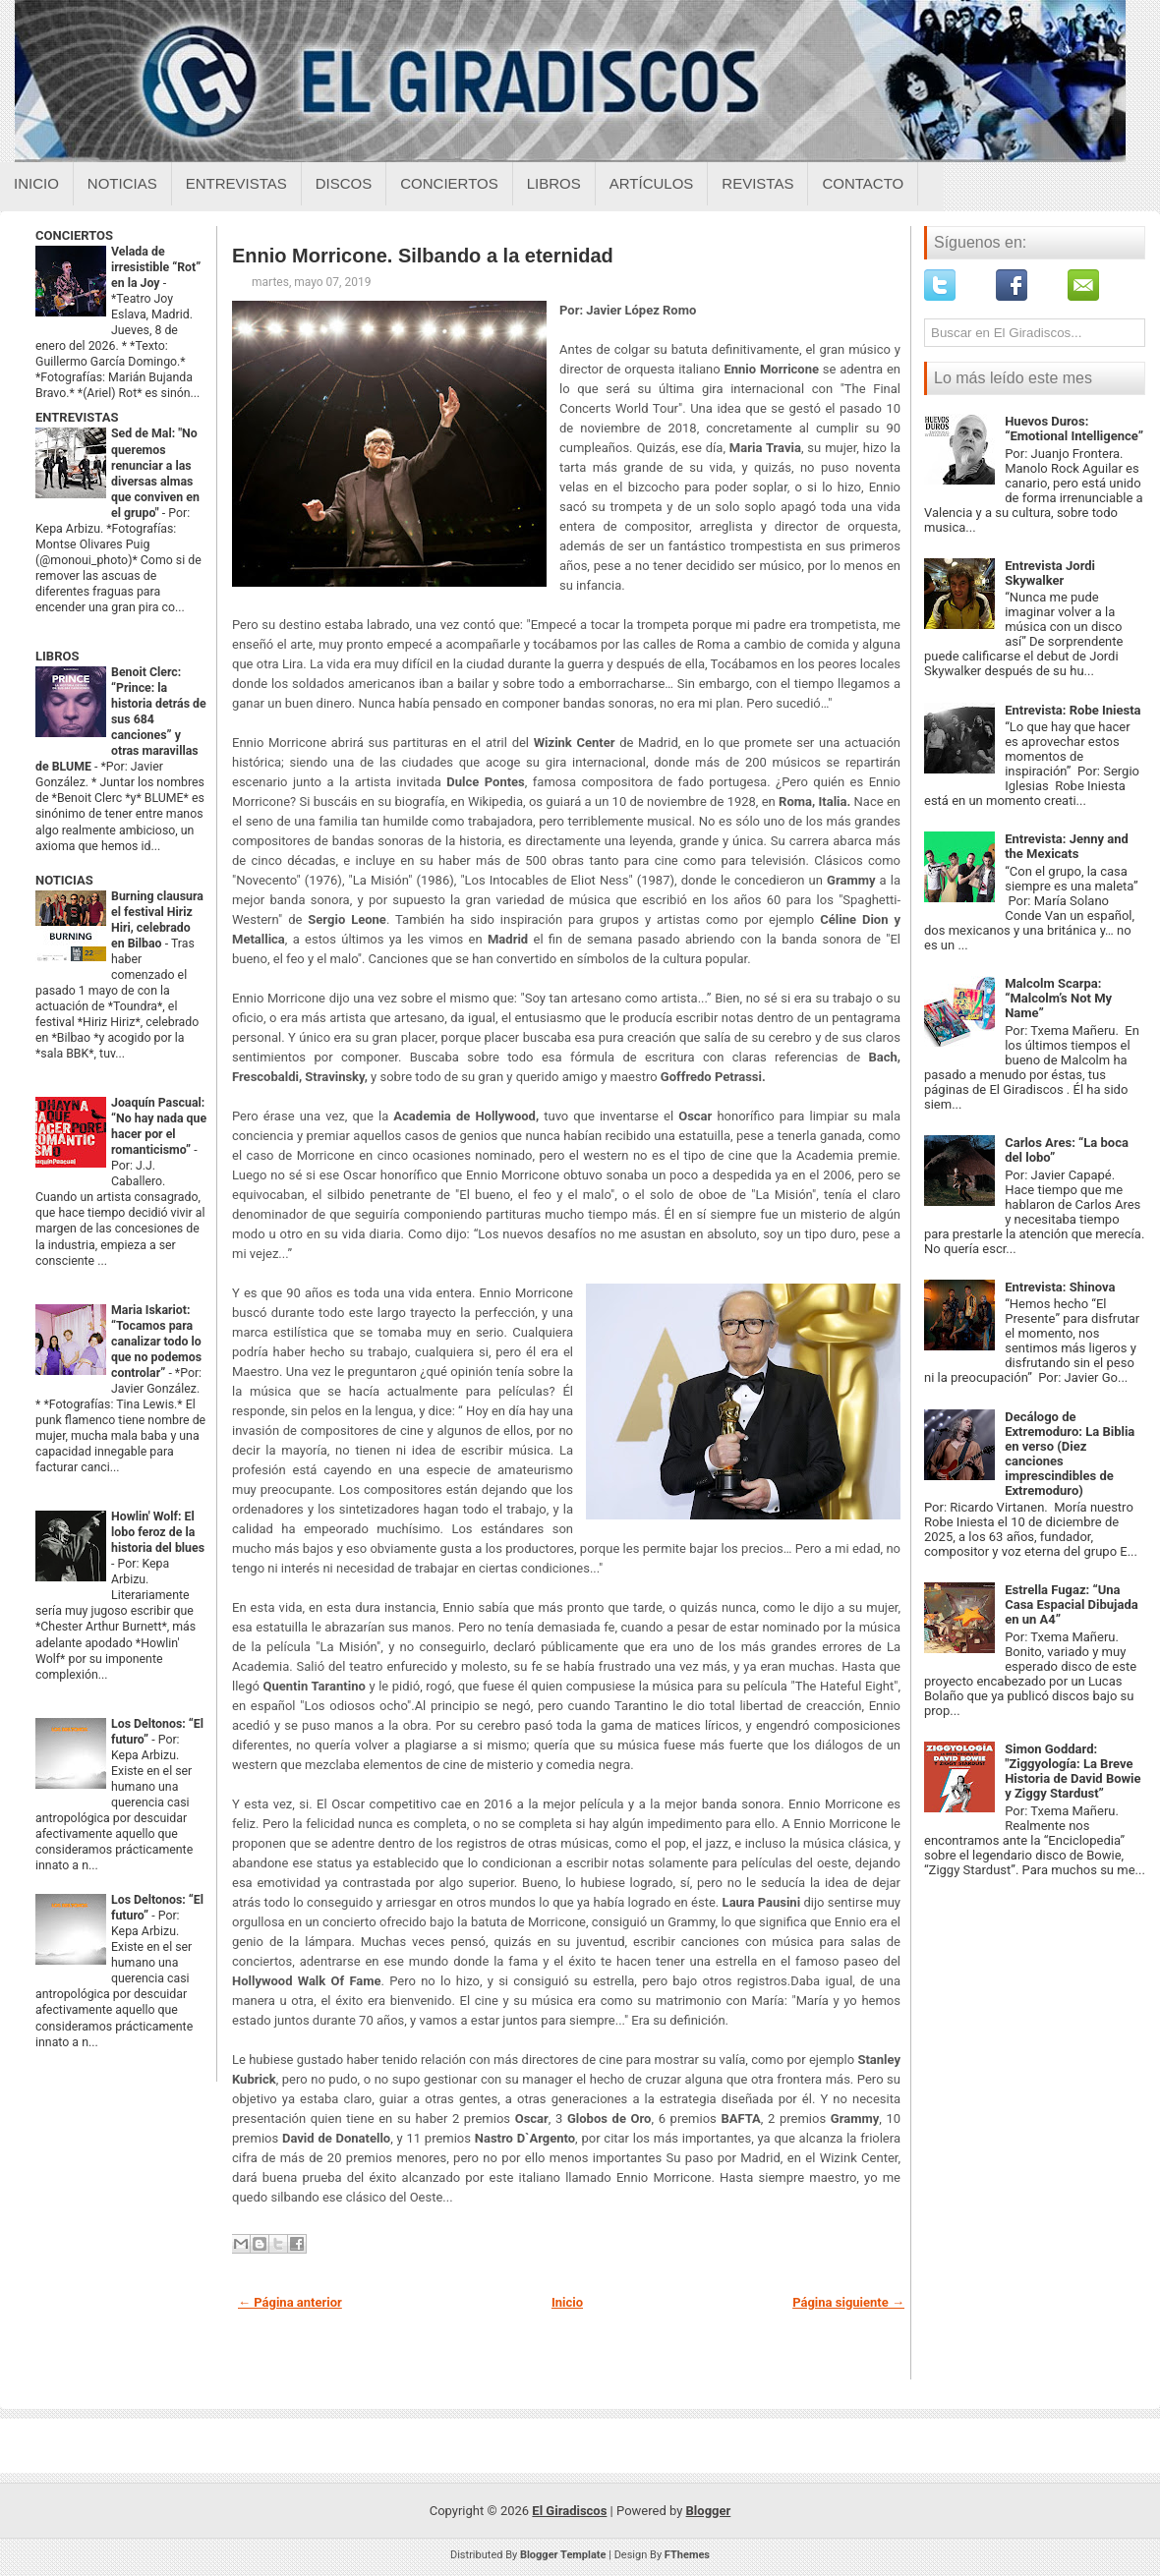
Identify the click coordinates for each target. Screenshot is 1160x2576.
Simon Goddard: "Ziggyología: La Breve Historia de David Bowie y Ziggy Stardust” (1072, 1771)
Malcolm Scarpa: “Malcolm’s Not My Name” (1058, 998)
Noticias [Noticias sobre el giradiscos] (122, 183)
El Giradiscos (569, 2510)
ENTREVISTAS (76, 417)
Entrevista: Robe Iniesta (1072, 710)
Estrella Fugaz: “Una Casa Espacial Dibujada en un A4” (1071, 1604)
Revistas (757, 183)
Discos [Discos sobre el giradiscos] (344, 183)
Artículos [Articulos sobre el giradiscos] (651, 183)
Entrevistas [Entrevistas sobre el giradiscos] (236, 183)
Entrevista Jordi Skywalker (1050, 573)
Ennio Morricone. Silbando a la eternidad (422, 255)
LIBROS (57, 656)
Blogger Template (563, 2554)
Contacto (862, 183)
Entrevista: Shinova (1060, 1287)
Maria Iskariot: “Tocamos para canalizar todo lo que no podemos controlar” (156, 1341)
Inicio (36, 183)
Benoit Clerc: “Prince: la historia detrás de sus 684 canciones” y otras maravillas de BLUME (120, 719)
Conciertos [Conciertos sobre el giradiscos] (448, 183)
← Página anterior (290, 2302)
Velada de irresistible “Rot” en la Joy (156, 267)
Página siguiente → (848, 2302)
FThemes (687, 2554)
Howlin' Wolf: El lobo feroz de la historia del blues (157, 1532)
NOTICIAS (64, 880)
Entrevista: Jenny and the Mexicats (1067, 846)
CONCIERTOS (74, 235)
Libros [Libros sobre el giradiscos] (554, 183)
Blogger (708, 2510)
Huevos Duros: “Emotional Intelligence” (1074, 428)
